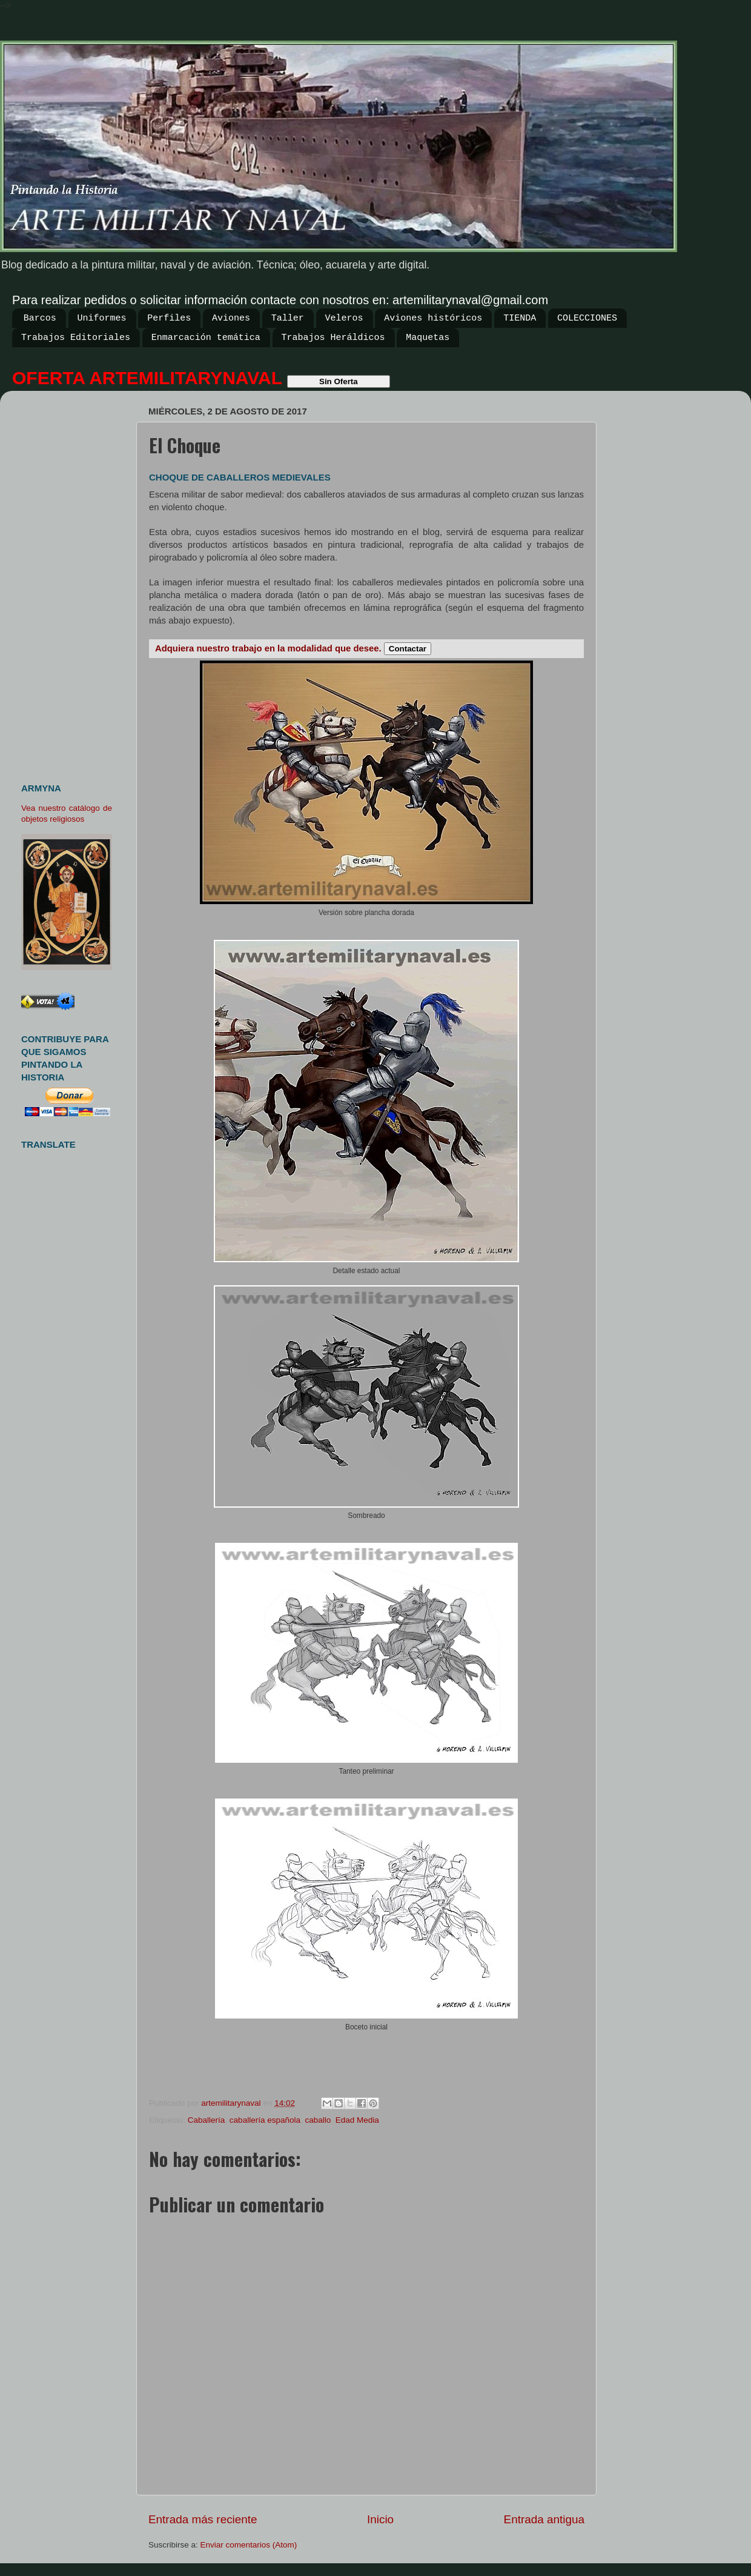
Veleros (344, 318)
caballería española (265, 2120)
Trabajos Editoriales (75, 338)
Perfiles (169, 318)
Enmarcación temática (205, 338)
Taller (287, 318)
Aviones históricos (433, 318)
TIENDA (519, 318)
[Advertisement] (71, 582)
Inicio (380, 2519)
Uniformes (102, 318)
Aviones (231, 318)
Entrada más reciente (202, 2519)
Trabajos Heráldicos (333, 338)
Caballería (206, 2120)
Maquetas (427, 338)
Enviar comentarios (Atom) (248, 2544)
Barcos (40, 318)
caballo (318, 2120)
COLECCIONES (587, 318)
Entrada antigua (544, 2519)
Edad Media (357, 2120)
